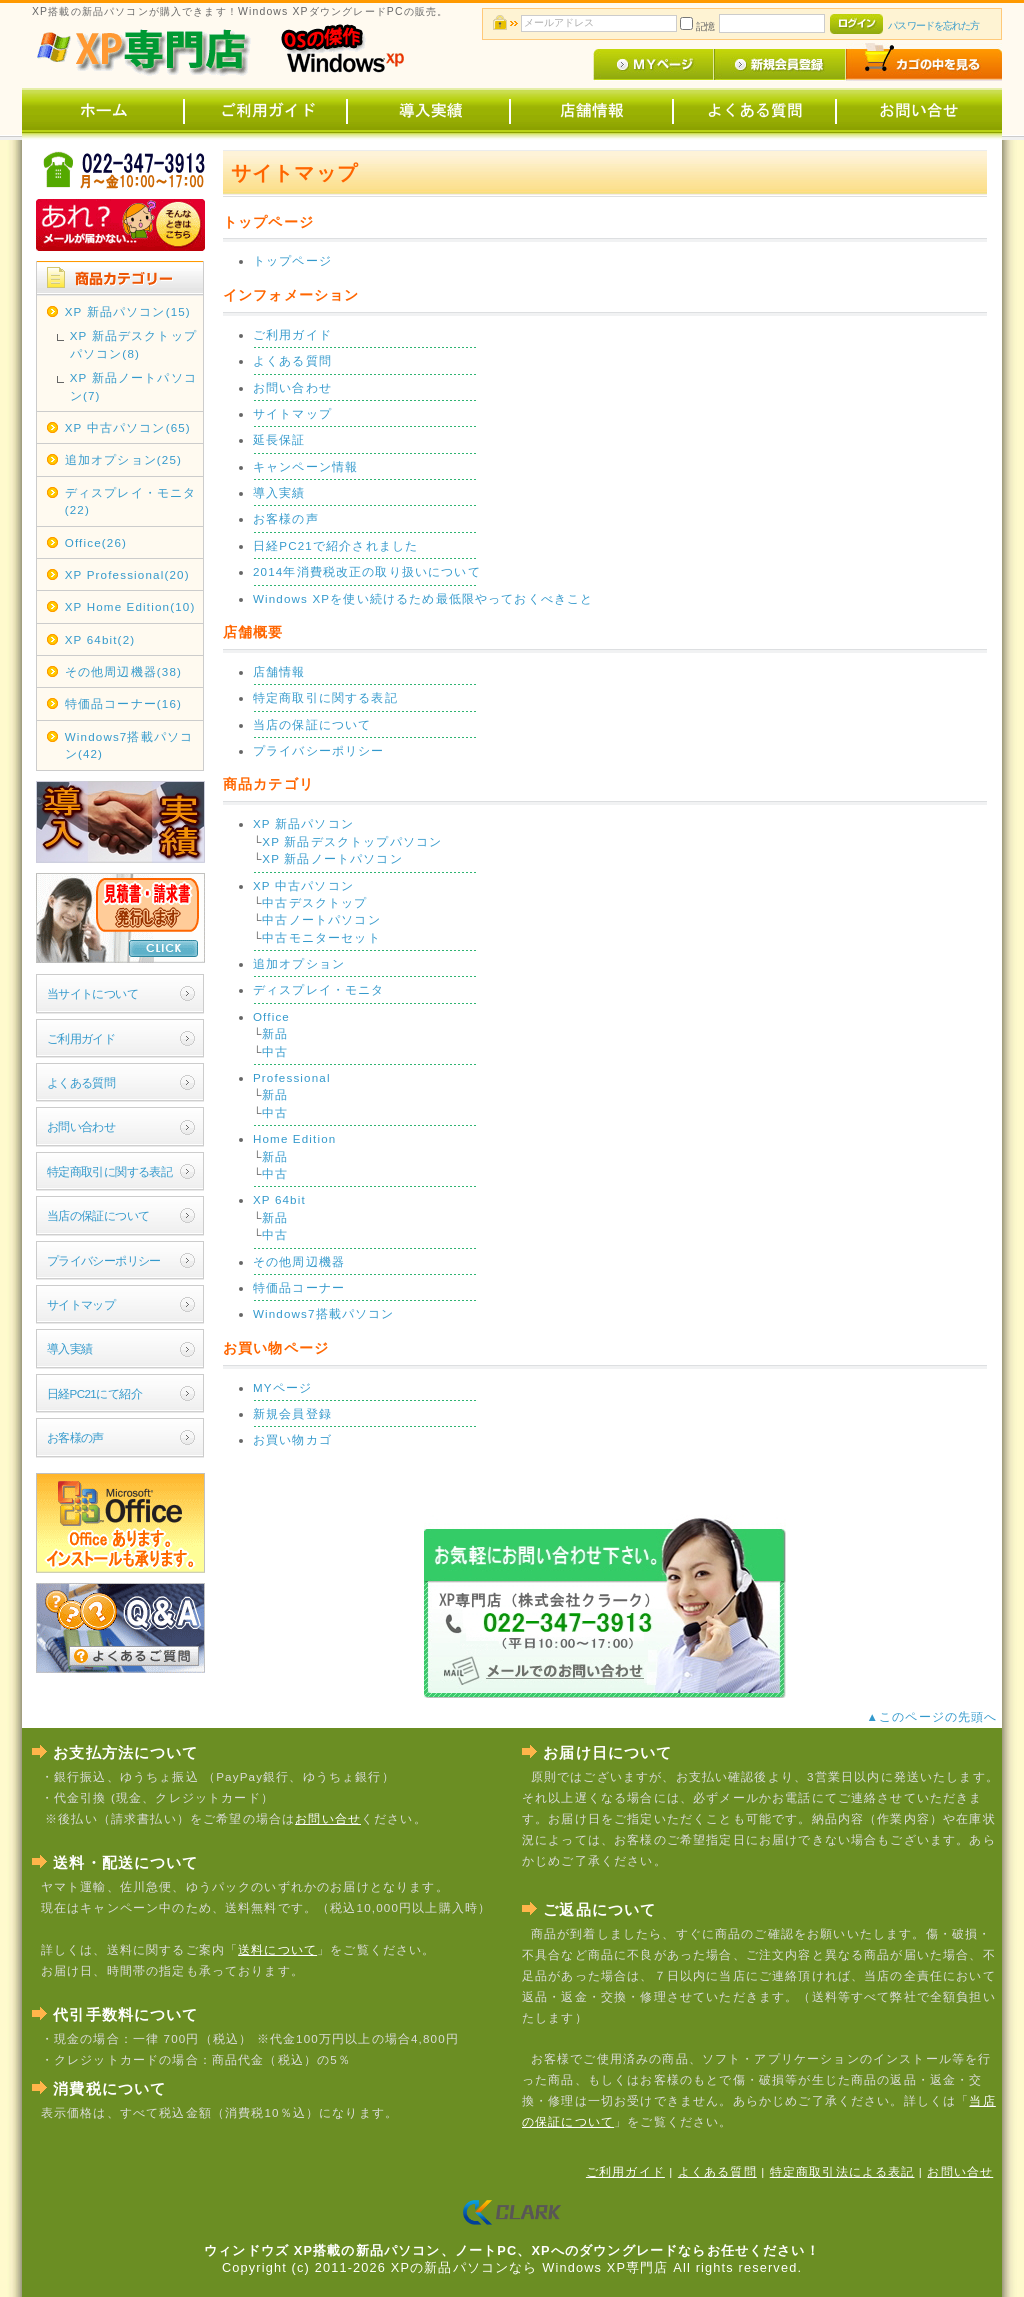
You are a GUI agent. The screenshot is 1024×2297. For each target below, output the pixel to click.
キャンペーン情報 (305, 466)
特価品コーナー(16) (123, 703)
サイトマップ (81, 1304)
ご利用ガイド (81, 1038)
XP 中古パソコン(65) (128, 427)
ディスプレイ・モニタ (319, 989)
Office (271, 1016)
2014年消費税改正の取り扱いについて (367, 571)
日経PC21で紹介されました (335, 545)
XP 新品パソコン (303, 823)
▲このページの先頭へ (934, 1716)
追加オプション (299, 963)
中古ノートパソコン (321, 919)
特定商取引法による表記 (842, 2171)
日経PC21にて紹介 (94, 1393)
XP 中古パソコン (303, 885)
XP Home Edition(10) (130, 606)
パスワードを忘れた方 (933, 25)
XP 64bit (279, 1199)
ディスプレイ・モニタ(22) (131, 501)
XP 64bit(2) (100, 639)
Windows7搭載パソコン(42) (129, 745)
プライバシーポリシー (104, 1260)
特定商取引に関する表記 (110, 1171)
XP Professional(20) (127, 574)
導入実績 (70, 1348)
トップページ (292, 260)
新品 (275, 1033)
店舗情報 (279, 671)
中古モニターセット (321, 937)
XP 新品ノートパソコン (332, 858)
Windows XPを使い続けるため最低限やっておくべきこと (423, 598)
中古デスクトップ (314, 902)
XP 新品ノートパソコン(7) (133, 386)
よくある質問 (81, 1082)
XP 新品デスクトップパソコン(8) (133, 344)
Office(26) (96, 542)
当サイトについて (92, 993)
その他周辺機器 (299, 1261)
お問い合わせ (81, 1126)
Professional (292, 1077)
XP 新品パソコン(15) (128, 311)
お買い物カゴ (292, 1439)
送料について (277, 1949)
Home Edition (295, 1138)
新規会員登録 (292, 1413)
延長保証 (279, 439)
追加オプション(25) (123, 459)
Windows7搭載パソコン (324, 1313)
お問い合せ (328, 1818)
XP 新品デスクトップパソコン (352, 841)
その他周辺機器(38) (123, 671)
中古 (275, 1051)
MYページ (282, 1387)
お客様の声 (75, 1437)
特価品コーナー (299, 1287)
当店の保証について (98, 1215)
